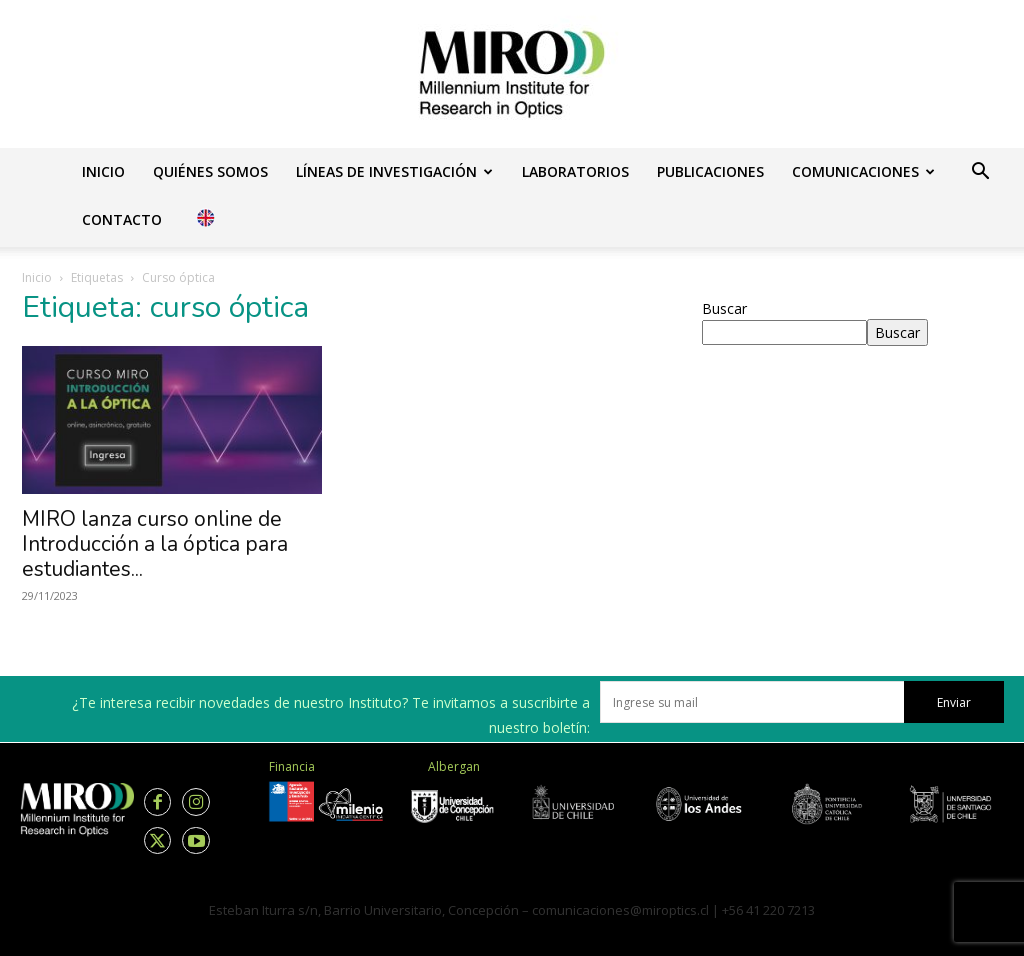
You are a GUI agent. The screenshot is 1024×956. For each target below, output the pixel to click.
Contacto (122, 219)
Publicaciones (710, 171)
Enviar (954, 702)
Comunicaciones (863, 171)
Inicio (103, 171)
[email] (752, 702)
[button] (980, 173)
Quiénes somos (210, 171)
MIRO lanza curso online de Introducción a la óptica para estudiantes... (155, 544)
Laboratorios (575, 171)
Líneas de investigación (394, 171)
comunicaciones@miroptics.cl (620, 910)
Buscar (724, 308)
